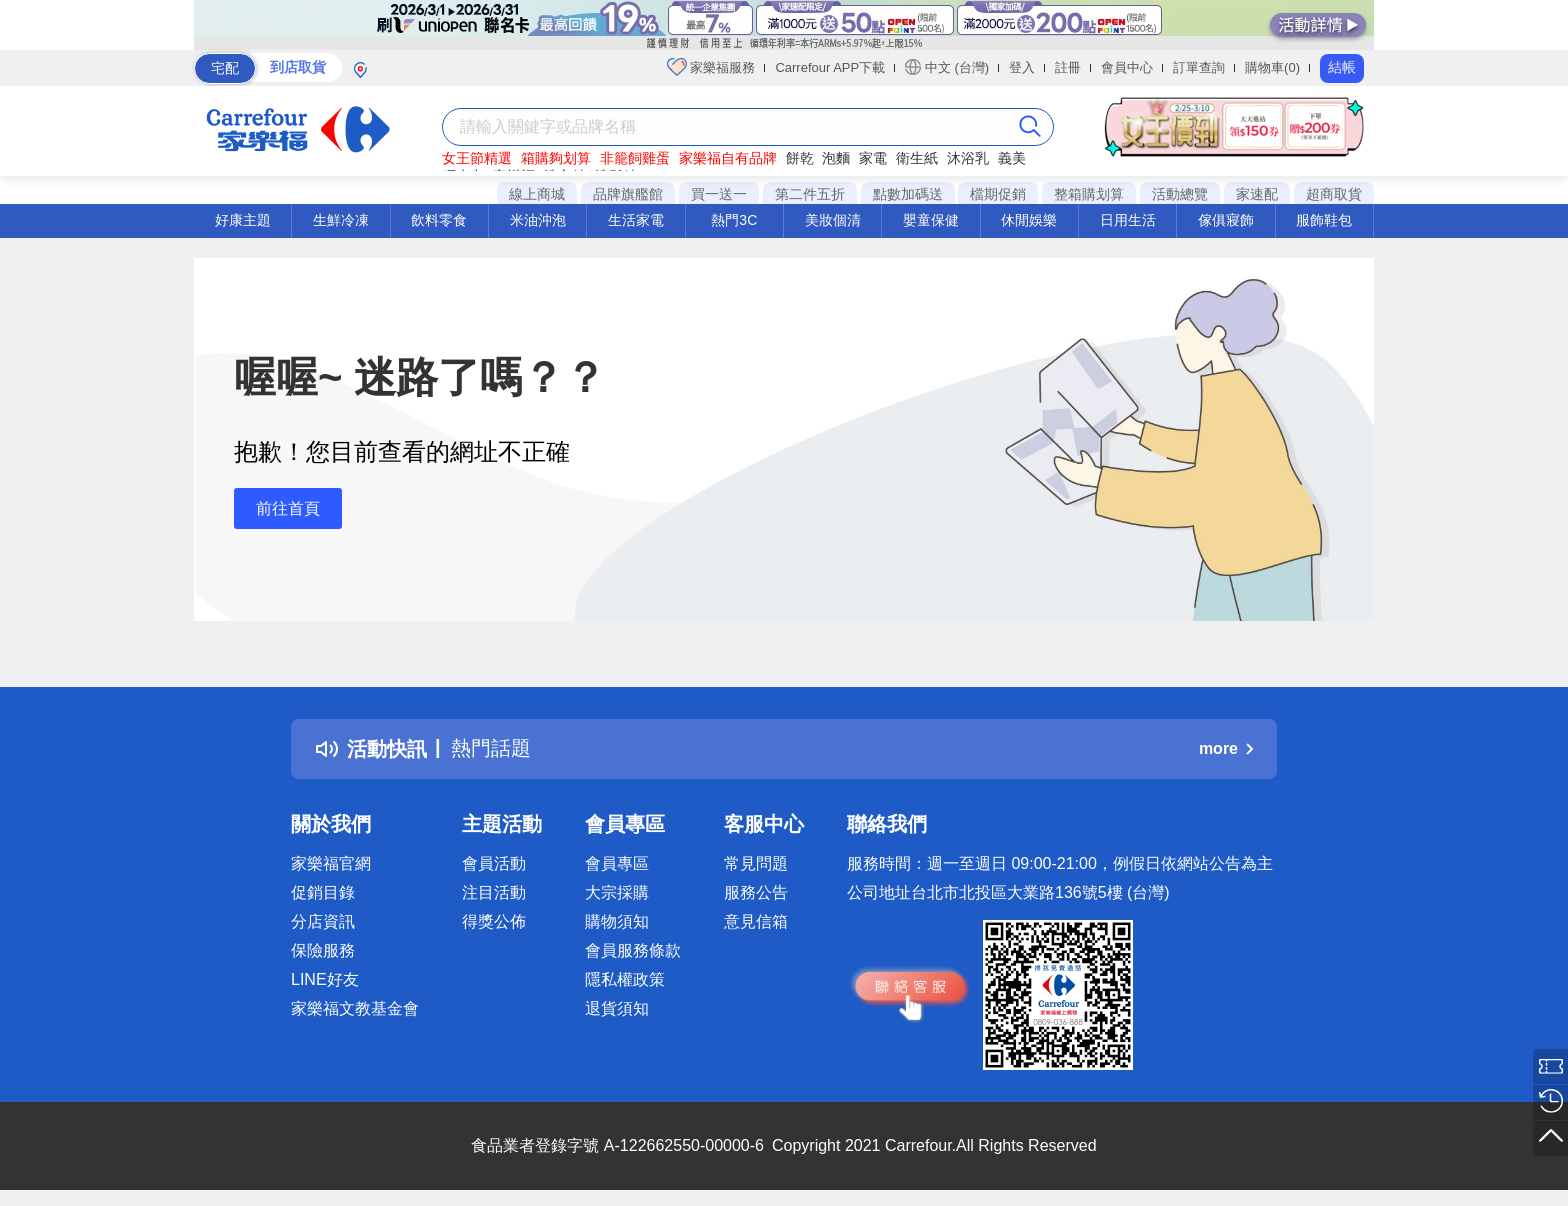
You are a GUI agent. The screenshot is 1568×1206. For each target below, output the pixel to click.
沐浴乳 (968, 158)
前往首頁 (288, 508)
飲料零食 (439, 220)
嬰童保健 (931, 220)
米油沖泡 (538, 220)
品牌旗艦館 (628, 194)
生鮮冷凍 (341, 220)
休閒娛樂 (1029, 220)
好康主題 (243, 220)
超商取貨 (1334, 194)
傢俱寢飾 (1226, 220)
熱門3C (734, 220)
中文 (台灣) (947, 67)
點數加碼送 (908, 194)
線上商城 (537, 194)
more (1226, 748)
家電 (873, 158)
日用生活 (1128, 220)
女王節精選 (477, 158)
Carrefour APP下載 (830, 67)
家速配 (1257, 194)
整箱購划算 (1089, 194)
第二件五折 (810, 194)
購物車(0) (1272, 67)
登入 (1022, 67)
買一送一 (719, 194)
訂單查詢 (1199, 67)
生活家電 (636, 220)
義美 (1012, 158)
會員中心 (1127, 67)
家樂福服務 (711, 67)
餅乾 (800, 158)
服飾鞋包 (1324, 220)
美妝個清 (833, 220)
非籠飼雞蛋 (635, 158)
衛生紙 (917, 158)
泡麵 (836, 158)
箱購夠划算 (556, 158)
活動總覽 (1180, 194)
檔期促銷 (998, 194)
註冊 (1068, 67)
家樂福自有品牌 (728, 158)
